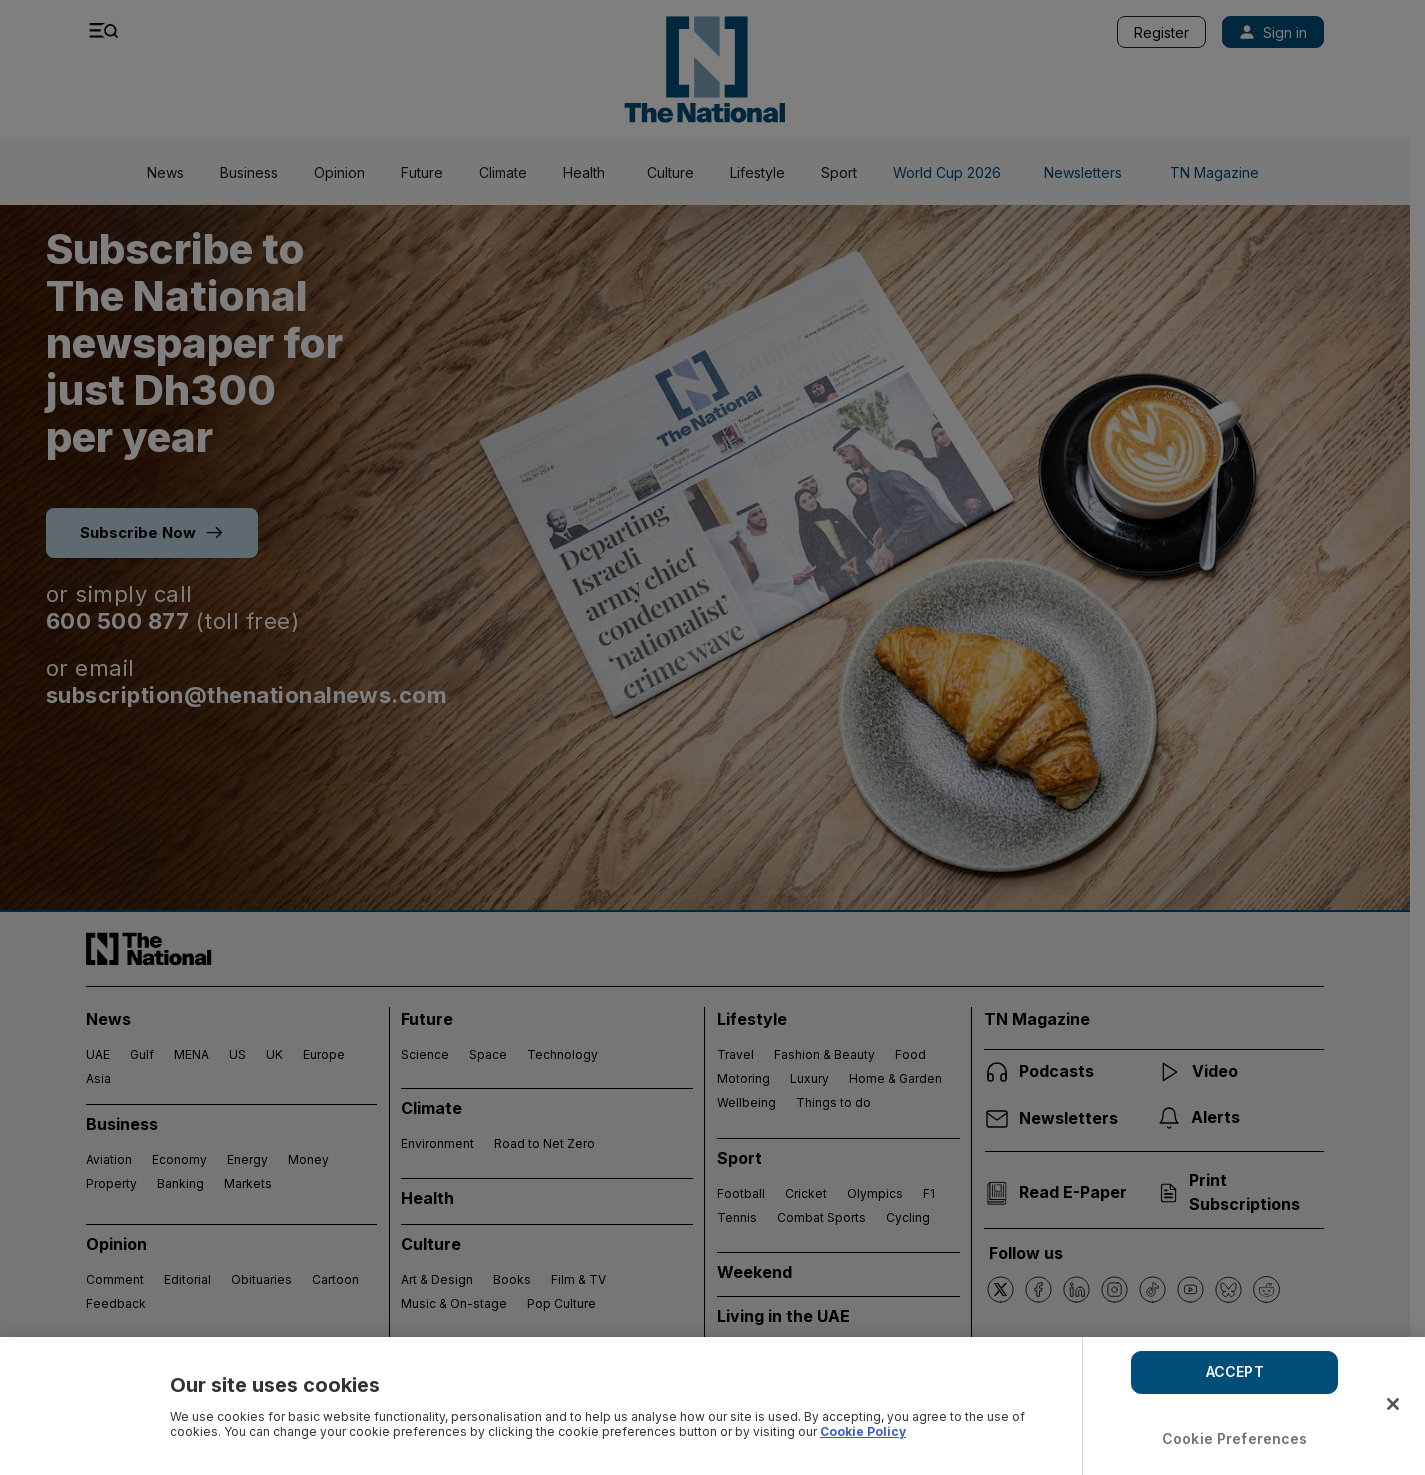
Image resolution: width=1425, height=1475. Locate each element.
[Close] (1393, 1404)
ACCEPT (1235, 1371)
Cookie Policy (863, 1431)
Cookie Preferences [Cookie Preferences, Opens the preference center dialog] (1235, 1438)
